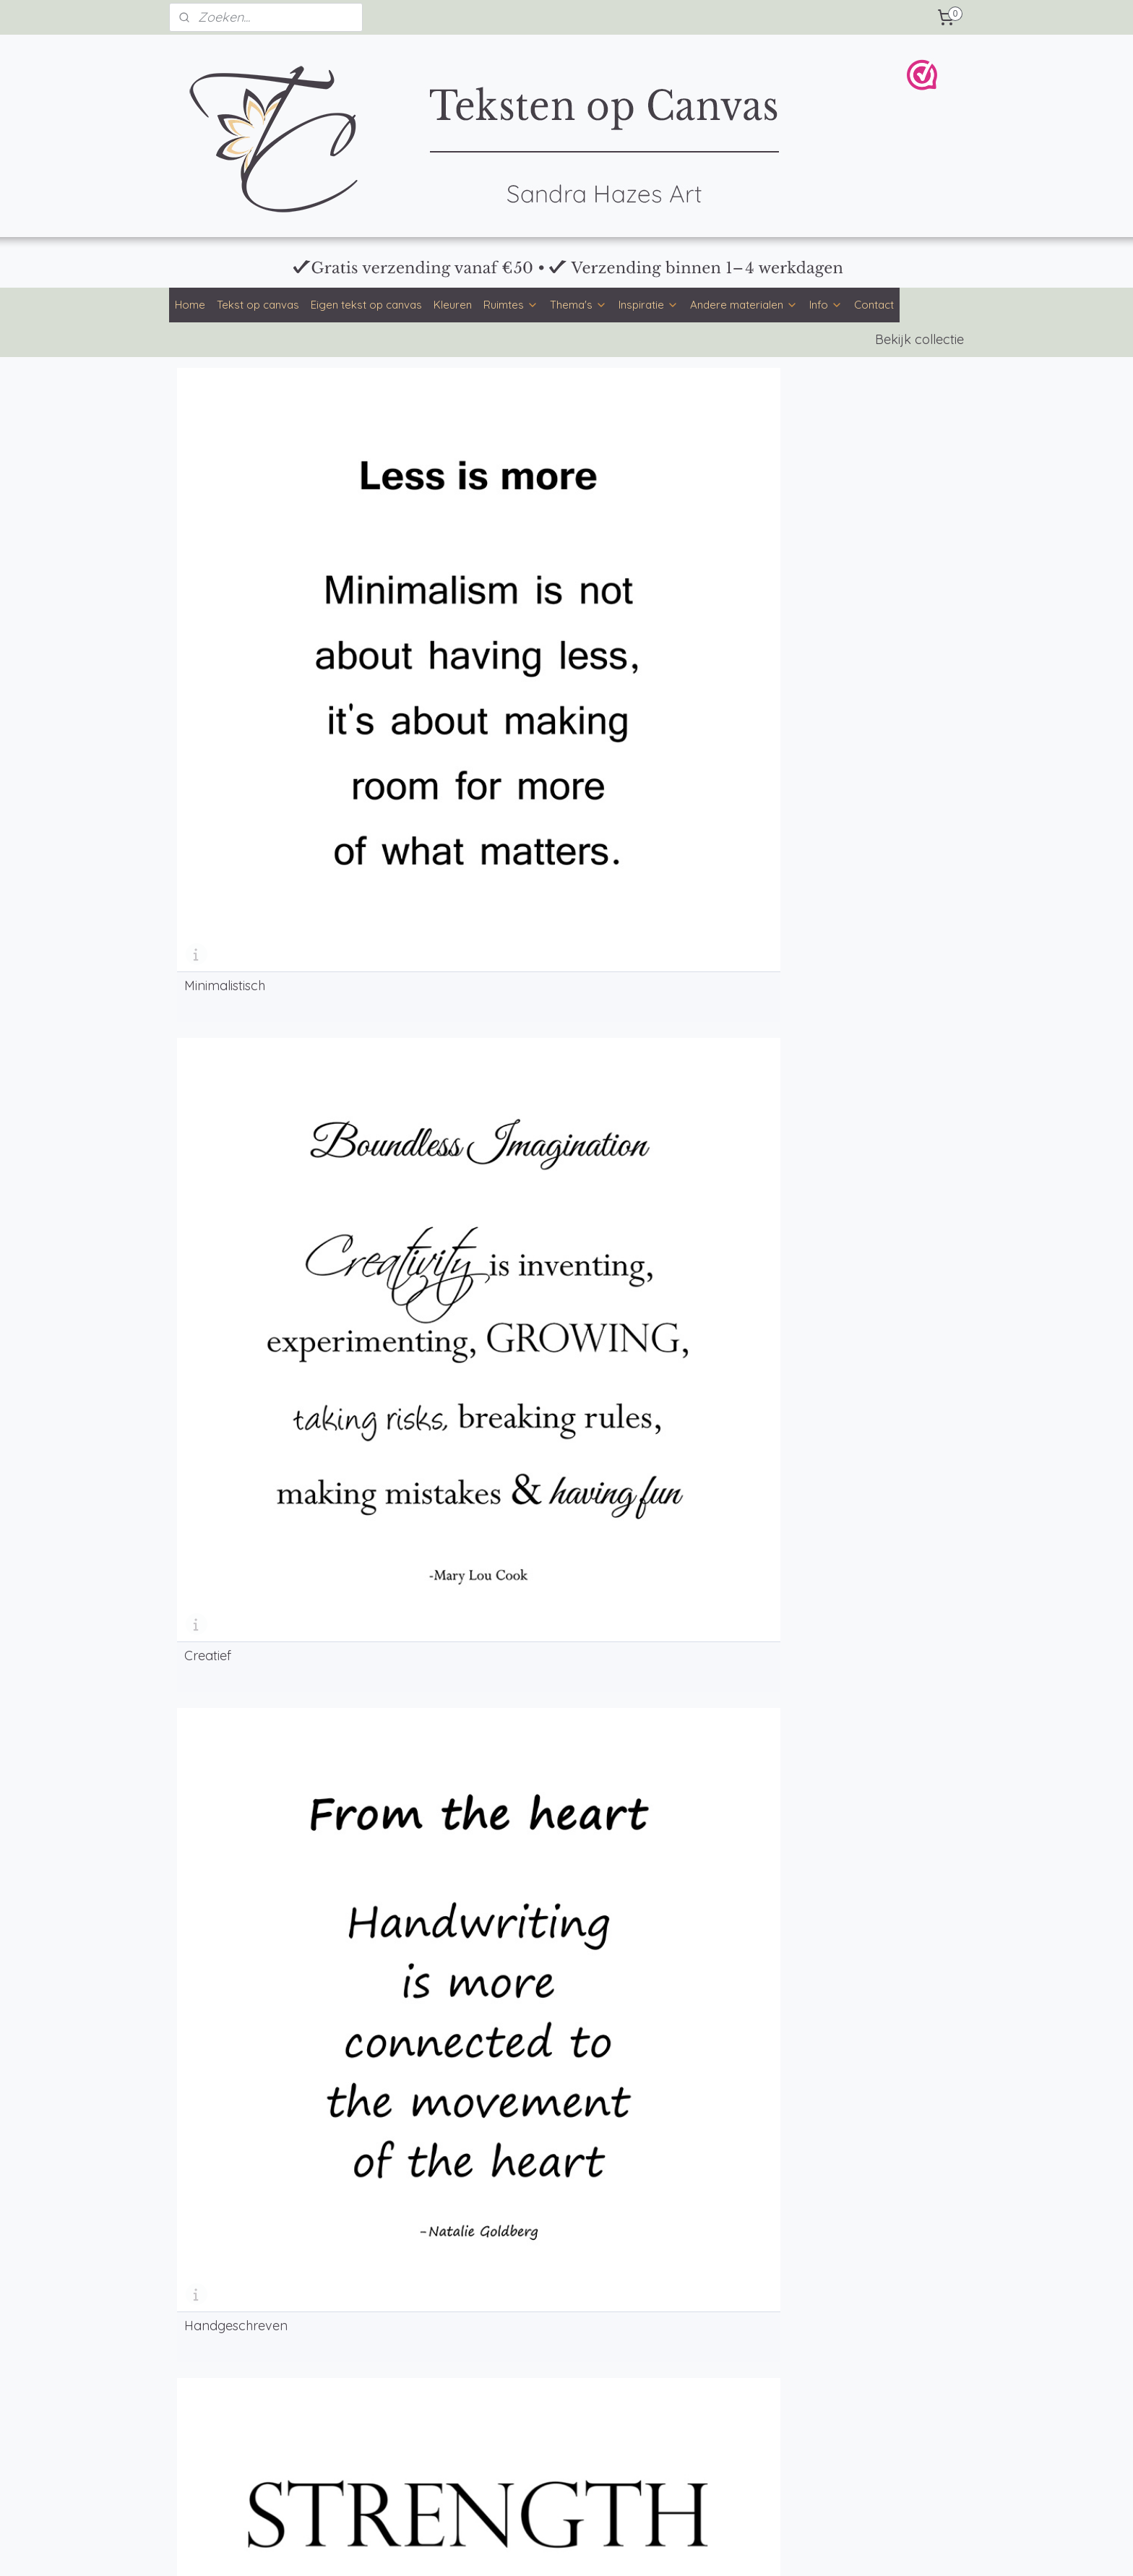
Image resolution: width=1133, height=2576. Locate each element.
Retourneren (842, 2350)
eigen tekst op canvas (316, 1510)
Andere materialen (744, 305)
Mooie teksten (369, 2365)
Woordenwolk (226, 813)
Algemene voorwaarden (871, 2318)
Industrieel (811, 564)
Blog (347, 2382)
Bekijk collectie (919, 339)
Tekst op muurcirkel (382, 2443)
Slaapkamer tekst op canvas (245, 2411)
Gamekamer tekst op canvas (246, 2476)
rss (553, 2549)
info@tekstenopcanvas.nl (714, 2317)
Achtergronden (372, 2349)
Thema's (578, 305)
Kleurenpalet (366, 2301)
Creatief (406, 564)
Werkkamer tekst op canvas (244, 2460)
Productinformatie (538, 2333)
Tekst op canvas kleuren (234, 2333)
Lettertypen (363, 2317)
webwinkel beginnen (604, 2549)
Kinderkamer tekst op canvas (247, 2443)
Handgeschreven (633, 564)
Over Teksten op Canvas (553, 2365)
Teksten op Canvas (699, 2447)
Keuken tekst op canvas (234, 2427)
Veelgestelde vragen (544, 2349)
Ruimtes (510, 305)
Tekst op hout (368, 2476)
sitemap (526, 2549)
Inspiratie (648, 305)
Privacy (830, 2334)
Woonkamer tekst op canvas (246, 2395)
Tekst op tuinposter (382, 2460)
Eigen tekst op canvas (366, 305)
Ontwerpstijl (365, 2333)
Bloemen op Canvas (702, 2463)
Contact (874, 305)
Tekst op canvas (258, 305)
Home (190, 305)
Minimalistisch (224, 564)
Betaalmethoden (535, 2317)
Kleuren (453, 305)
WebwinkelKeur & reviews (873, 2383)
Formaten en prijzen (543, 2301)
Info (826, 305)
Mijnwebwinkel (724, 2549)
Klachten (834, 2367)
